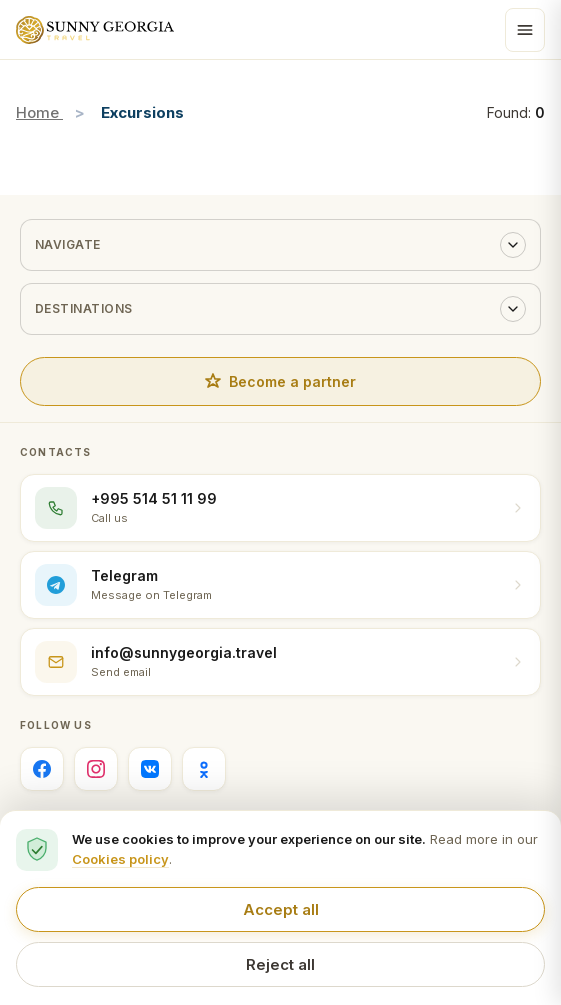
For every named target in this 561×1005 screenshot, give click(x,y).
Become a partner (280, 381)
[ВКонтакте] (150, 769)
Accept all (281, 909)
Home (39, 112)
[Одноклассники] (204, 769)
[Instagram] (96, 769)
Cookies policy (120, 859)
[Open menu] (525, 30)
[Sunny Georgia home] (95, 30)
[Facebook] (42, 769)
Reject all (280, 964)
